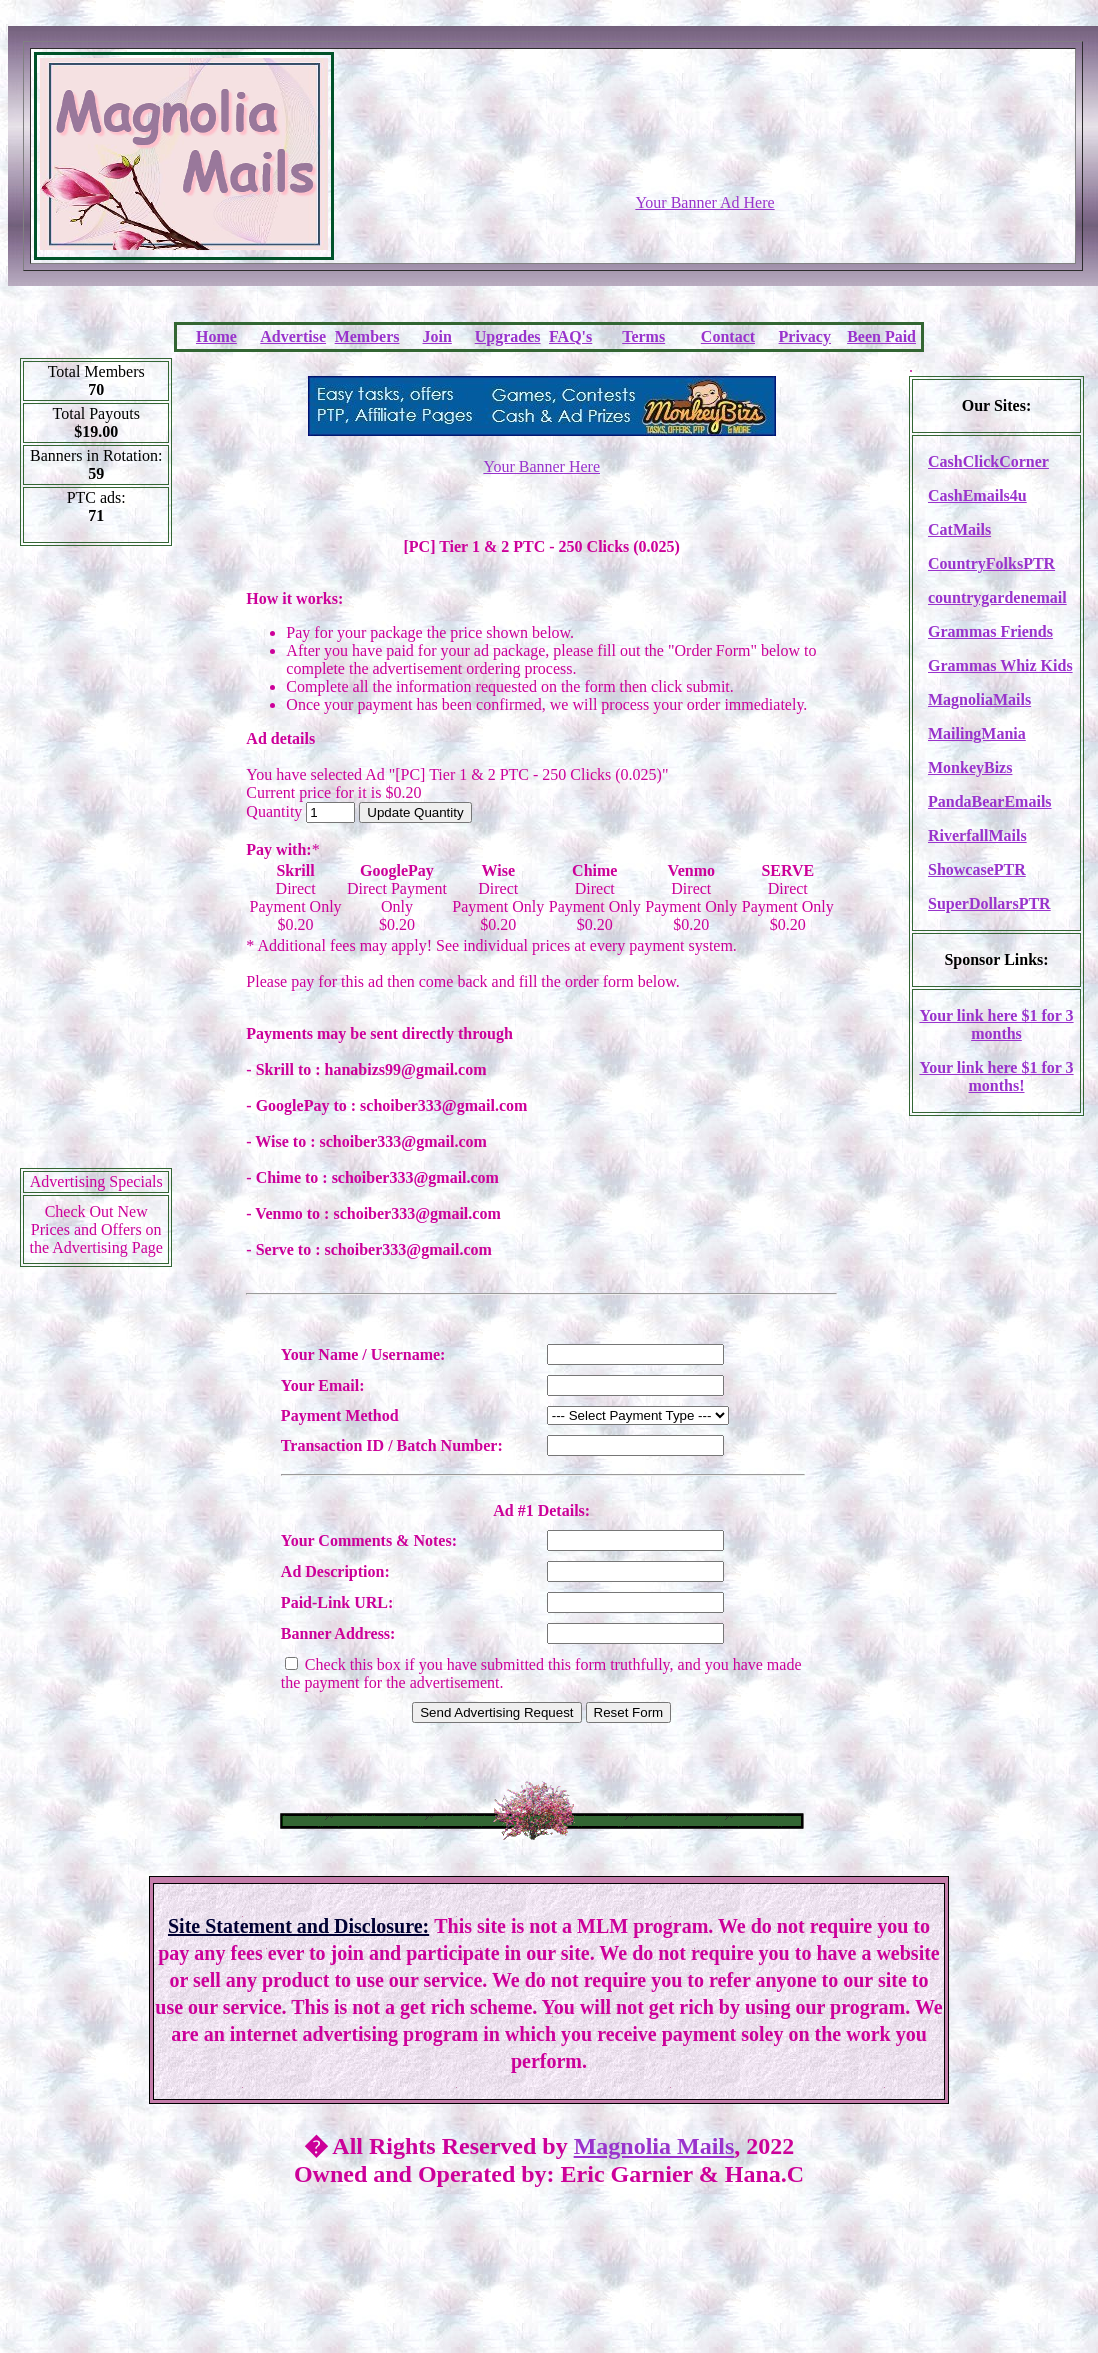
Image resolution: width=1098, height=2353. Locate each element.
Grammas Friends (990, 631)
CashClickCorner (988, 461)
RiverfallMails (977, 835)
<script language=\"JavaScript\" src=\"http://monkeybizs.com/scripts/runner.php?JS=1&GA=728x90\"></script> (705, 145)
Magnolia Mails (654, 2146)
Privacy (805, 336)
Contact (728, 336)
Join (437, 336)
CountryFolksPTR (991, 563)
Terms (643, 336)
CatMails (959, 529)
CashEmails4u (977, 495)
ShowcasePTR (977, 869)
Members (367, 336)
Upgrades (508, 336)
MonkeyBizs (970, 767)
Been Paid (881, 336)
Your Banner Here (541, 466)
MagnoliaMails (979, 699)
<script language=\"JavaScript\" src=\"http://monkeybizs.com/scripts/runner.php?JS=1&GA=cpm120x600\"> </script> (96, 864)
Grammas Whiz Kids (1000, 665)
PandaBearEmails (990, 801)
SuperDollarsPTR (989, 903)
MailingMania (977, 733)
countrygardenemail (997, 597)
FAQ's (570, 336)
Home (216, 336)
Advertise (293, 336)
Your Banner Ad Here (704, 202)
